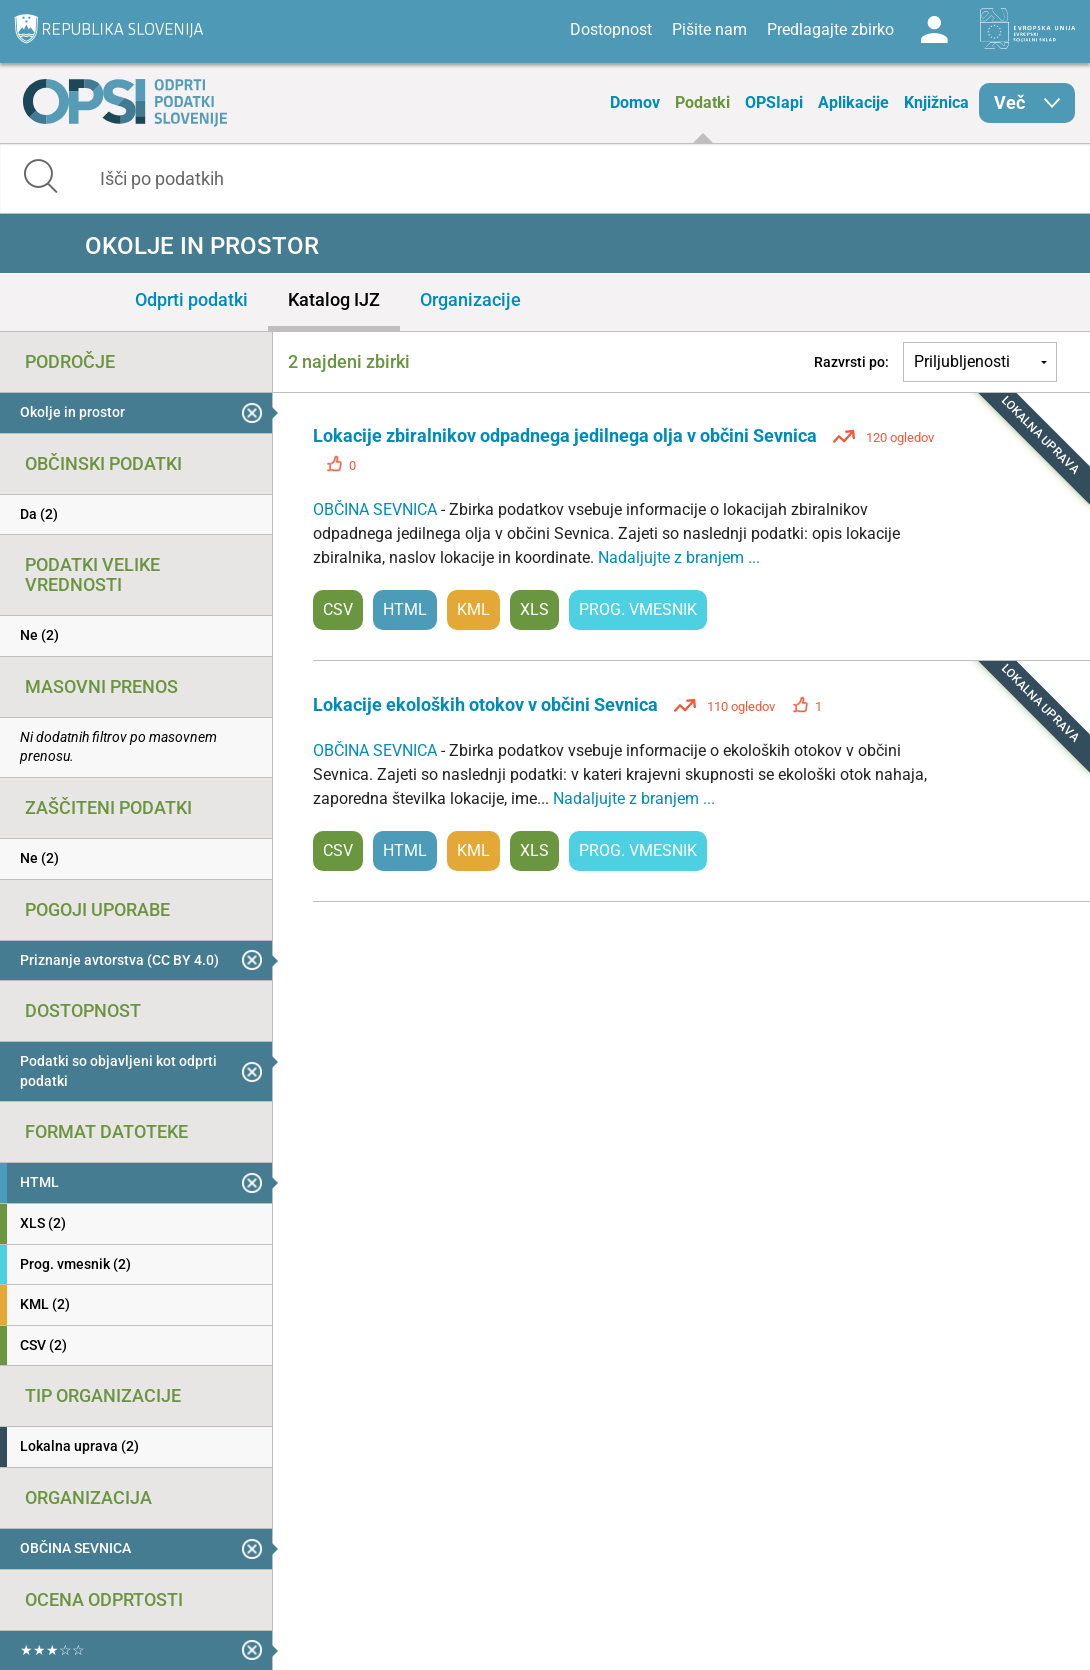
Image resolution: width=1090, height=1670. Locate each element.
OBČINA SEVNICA (377, 509)
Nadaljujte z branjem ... (679, 557)
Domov (635, 102)
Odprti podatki (191, 299)
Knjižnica (936, 102)
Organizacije (470, 299)
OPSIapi (774, 102)
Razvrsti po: (851, 362)
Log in (934, 30)
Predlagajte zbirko (830, 29)
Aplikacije (853, 102)
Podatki (702, 102)
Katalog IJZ (334, 299)
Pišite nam (709, 29)
